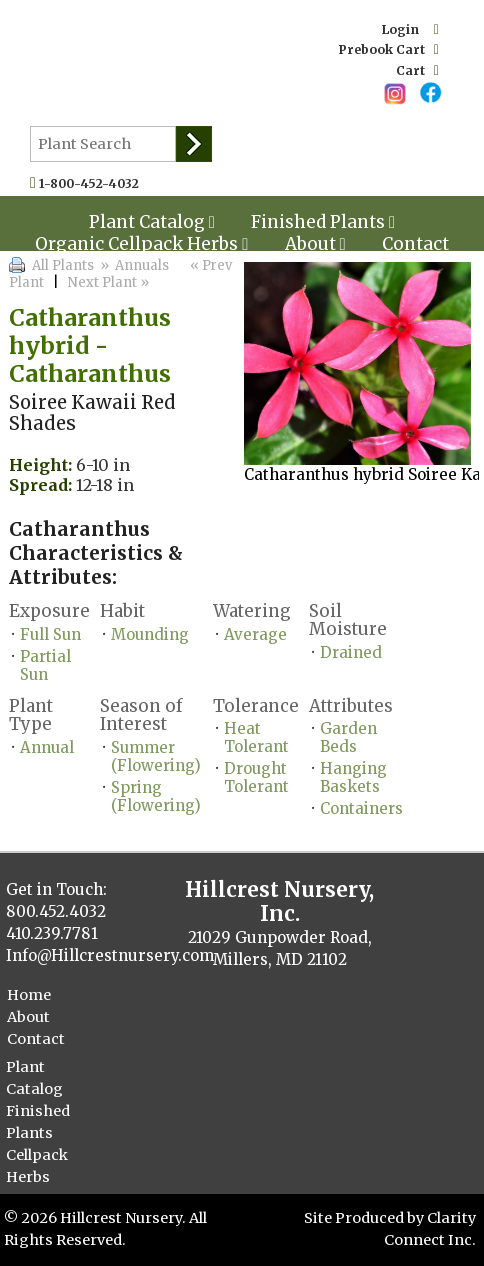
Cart (417, 70)
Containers (361, 808)
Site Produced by (365, 1218)
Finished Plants (38, 1122)
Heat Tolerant (256, 737)
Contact (415, 244)
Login (410, 29)
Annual (47, 747)
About (315, 244)
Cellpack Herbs (37, 1166)
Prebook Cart (389, 49)
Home (29, 995)
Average (255, 634)
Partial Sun (45, 665)
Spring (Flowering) (156, 796)
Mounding (150, 634)
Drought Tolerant (256, 777)
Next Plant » (110, 282)
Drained (351, 652)
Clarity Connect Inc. (430, 1229)
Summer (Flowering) (156, 756)
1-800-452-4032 (93, 183)
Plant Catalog (34, 1078)
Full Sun (50, 634)
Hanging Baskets (353, 777)
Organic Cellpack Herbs (141, 244)
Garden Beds (348, 737)
